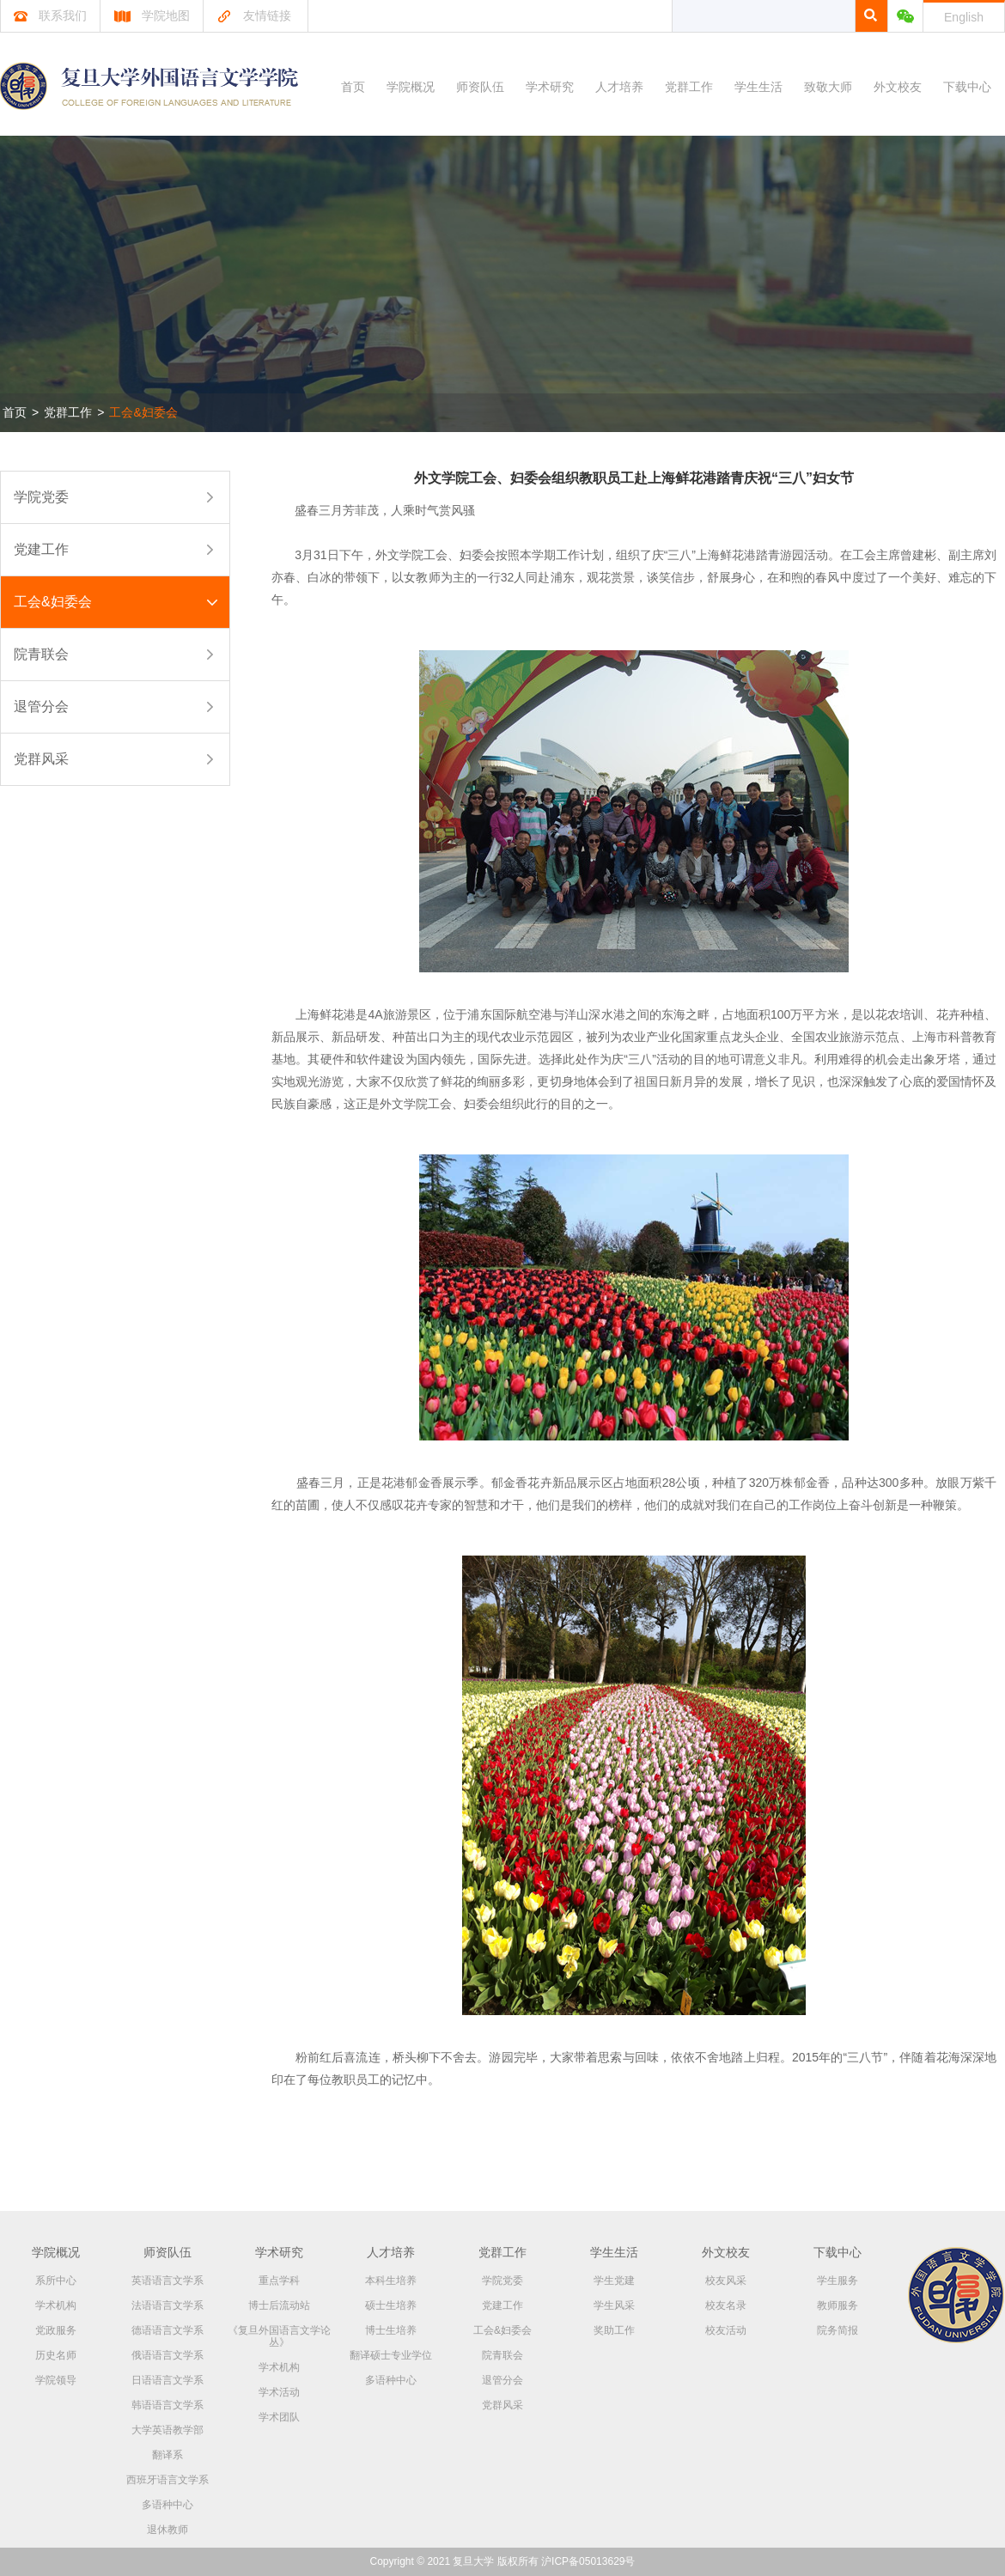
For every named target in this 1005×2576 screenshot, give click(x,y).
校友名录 (725, 2305)
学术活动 (279, 2392)
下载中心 (967, 87)
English (964, 17)
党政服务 (55, 2330)
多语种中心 (167, 2505)
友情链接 (253, 15)
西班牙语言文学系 (167, 2480)
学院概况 (411, 87)
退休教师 (167, 2530)
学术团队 (279, 2417)
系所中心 (55, 2281)
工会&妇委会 (143, 412)
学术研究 (550, 87)
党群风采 (41, 759)
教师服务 (837, 2305)
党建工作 (41, 549)
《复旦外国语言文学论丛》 (279, 2336)
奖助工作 (614, 2330)
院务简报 (837, 2330)
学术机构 (55, 2305)
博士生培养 (391, 2330)
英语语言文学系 (167, 2281)
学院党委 (41, 497)
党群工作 (689, 87)
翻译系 (167, 2455)
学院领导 (55, 2380)
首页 (353, 87)
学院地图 (151, 15)
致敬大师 (828, 87)
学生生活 (758, 87)
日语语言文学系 (167, 2380)
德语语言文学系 (167, 2330)
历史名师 (55, 2355)
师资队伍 (480, 87)
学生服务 (837, 2281)
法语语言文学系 (167, 2305)
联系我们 (50, 15)
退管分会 (41, 706)
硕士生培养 (391, 2305)
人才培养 (619, 87)
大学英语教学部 (167, 2430)
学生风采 (614, 2305)
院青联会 (41, 654)
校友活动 (725, 2330)
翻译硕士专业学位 (391, 2355)
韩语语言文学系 (167, 2405)
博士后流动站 (279, 2305)
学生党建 (614, 2281)
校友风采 (725, 2281)
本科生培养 (391, 2281)
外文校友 (898, 87)
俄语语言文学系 (167, 2355)
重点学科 (279, 2281)
